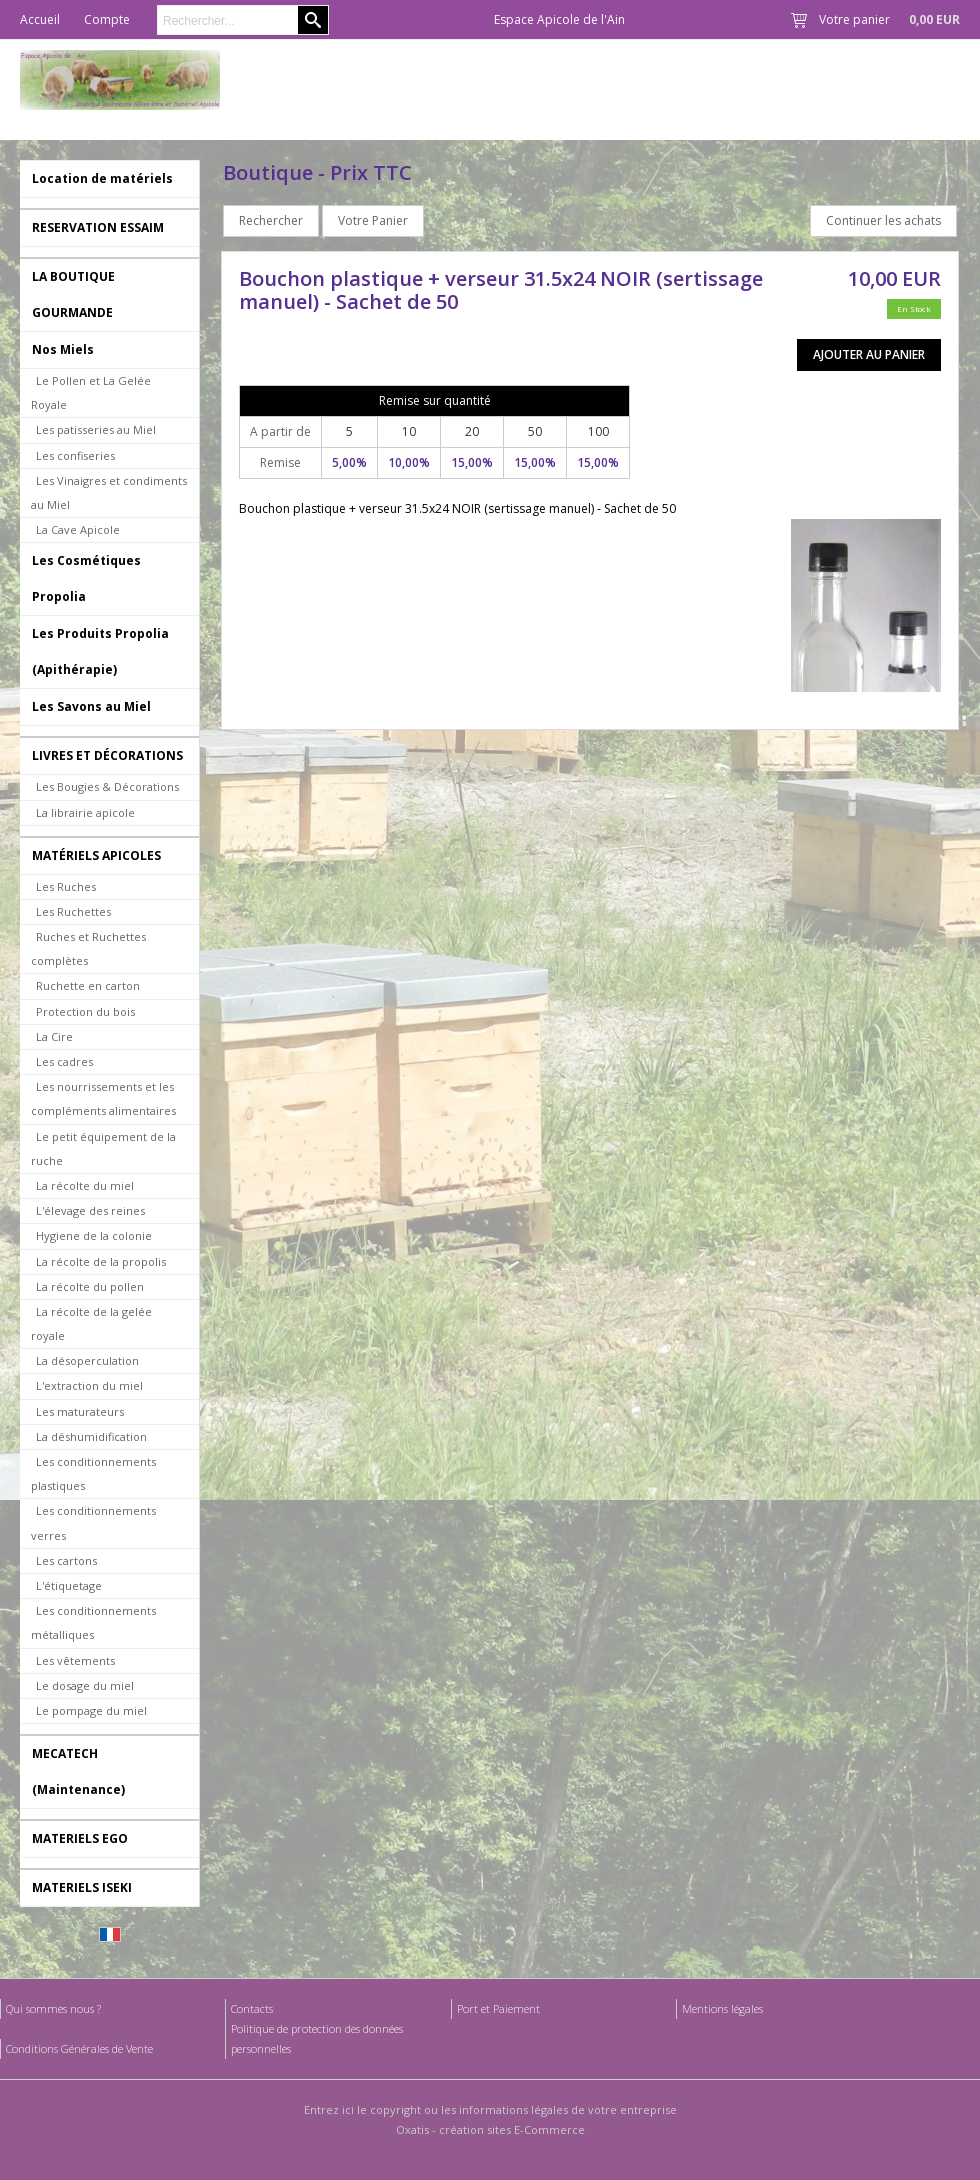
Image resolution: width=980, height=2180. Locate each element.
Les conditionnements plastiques (93, 1473)
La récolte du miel (85, 1185)
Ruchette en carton (88, 985)
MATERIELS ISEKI (82, 1887)
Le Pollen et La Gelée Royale (91, 392)
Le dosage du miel (85, 1685)
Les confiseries (75, 455)
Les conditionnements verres (93, 1522)
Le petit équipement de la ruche (103, 1148)
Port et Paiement (498, 2008)
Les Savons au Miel (91, 706)
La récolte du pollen (90, 1286)
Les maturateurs (80, 1411)
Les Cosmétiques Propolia (86, 578)
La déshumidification (91, 1436)
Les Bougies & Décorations (107, 786)
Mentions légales (722, 2008)
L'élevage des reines (90, 1210)
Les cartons (66, 1560)
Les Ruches (66, 886)
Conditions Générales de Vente (79, 2048)
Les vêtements (75, 1660)
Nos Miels (63, 349)
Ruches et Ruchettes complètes (88, 948)
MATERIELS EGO (80, 1838)
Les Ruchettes (73, 911)
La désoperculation (87, 1360)
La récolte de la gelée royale (91, 1323)
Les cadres (64, 1061)
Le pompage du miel (91, 1710)
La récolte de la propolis (101, 1261)
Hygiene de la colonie (94, 1235)
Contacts (252, 2008)
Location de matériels (102, 178)
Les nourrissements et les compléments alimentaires (103, 1098)
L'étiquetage (69, 1585)
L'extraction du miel (89, 1385)
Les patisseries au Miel (96, 429)
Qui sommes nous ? (53, 2008)
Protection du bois (85, 1011)
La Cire (54, 1036)
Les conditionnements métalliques (93, 1622)
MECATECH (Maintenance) (78, 1771)
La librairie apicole (85, 812)
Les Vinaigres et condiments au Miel (109, 492)
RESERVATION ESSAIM (98, 227)
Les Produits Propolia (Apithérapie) (100, 651)
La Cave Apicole (78, 529)
